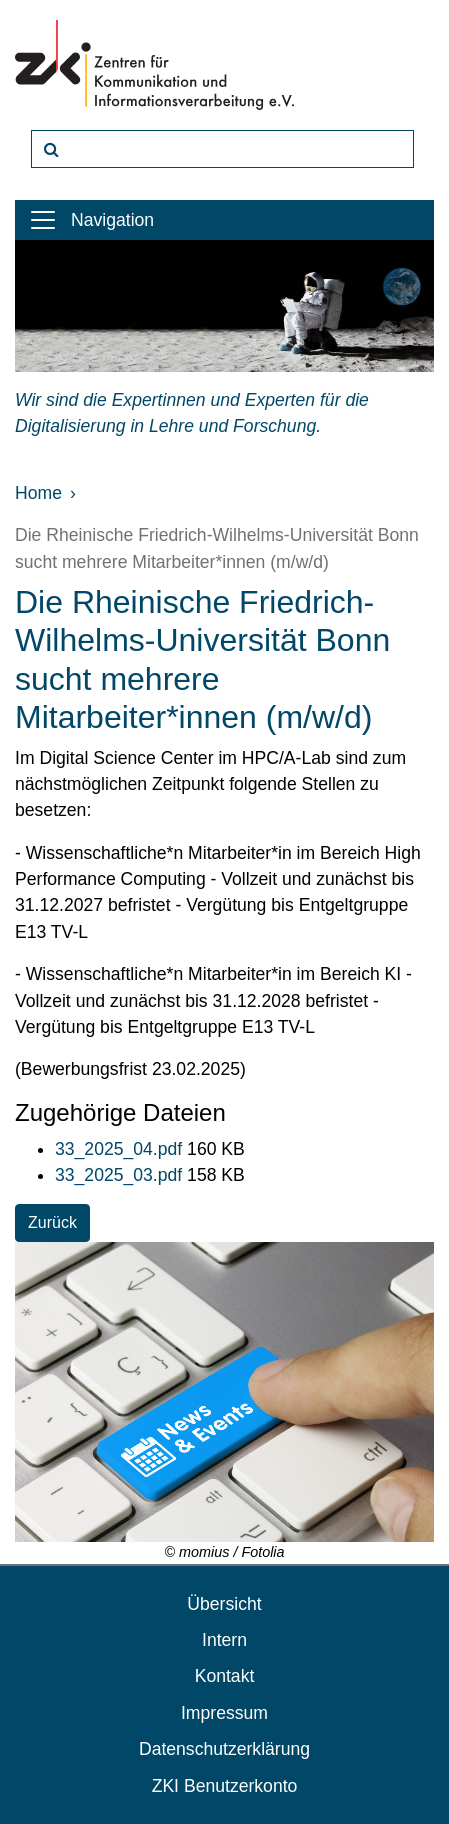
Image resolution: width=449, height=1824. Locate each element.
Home (38, 493)
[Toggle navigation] (43, 220)
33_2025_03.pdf (121, 1175)
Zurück (52, 1222)
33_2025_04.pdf (121, 1149)
